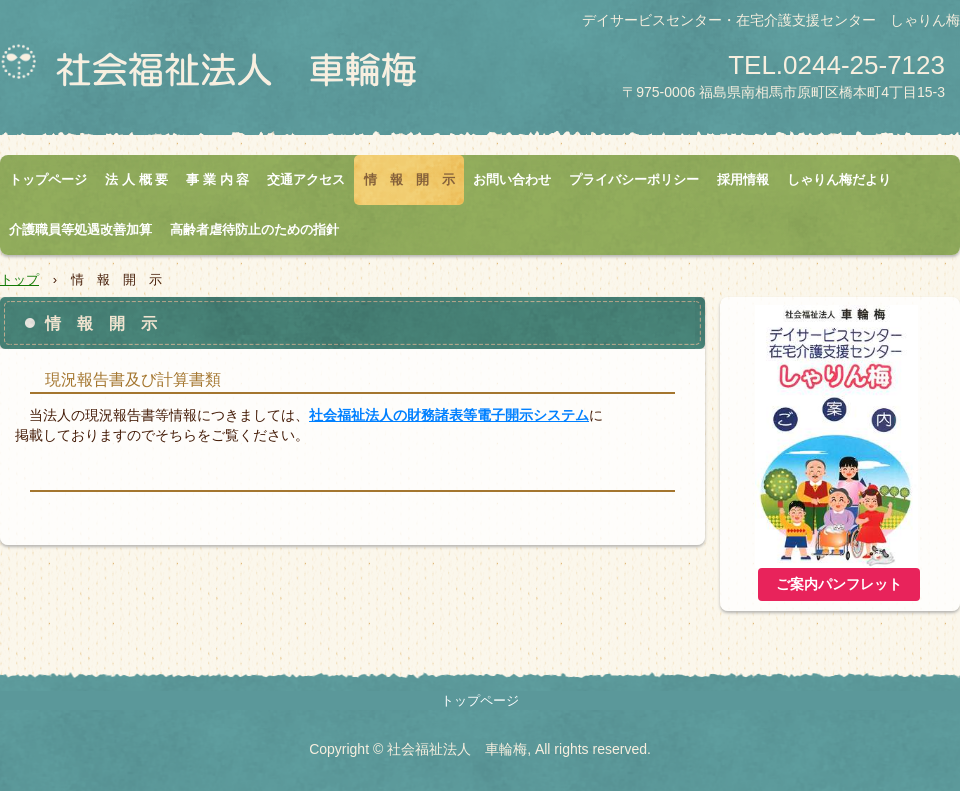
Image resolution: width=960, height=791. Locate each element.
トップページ (48, 179)
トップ (19, 279)
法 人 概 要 (136, 179)
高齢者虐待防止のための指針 (254, 229)
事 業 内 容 (217, 179)
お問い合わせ (512, 179)
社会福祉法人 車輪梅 (235, 76)
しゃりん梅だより (839, 179)
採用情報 (743, 179)
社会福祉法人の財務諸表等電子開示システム (449, 415)
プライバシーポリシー (634, 179)
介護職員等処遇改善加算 (80, 229)
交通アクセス (306, 179)
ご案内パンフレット (839, 584)
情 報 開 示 (409, 179)
